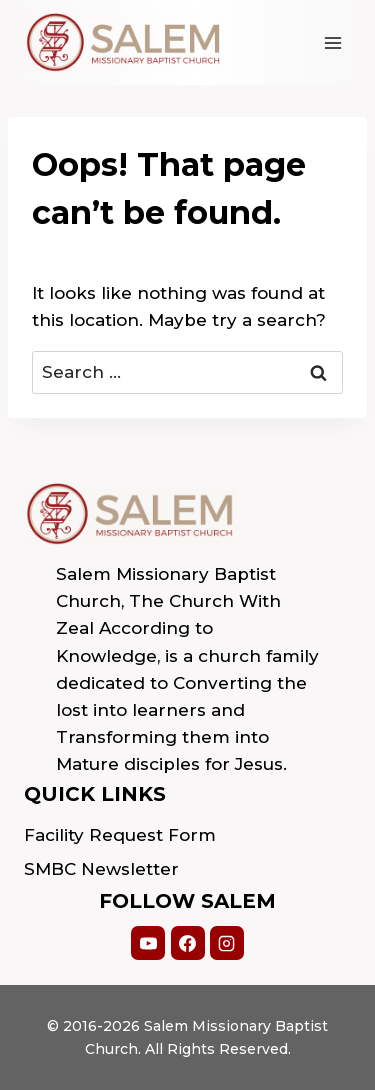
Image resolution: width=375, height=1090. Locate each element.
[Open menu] (332, 42)
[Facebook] (188, 943)
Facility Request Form (120, 835)
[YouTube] (148, 943)
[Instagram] (227, 943)
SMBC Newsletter (101, 869)
